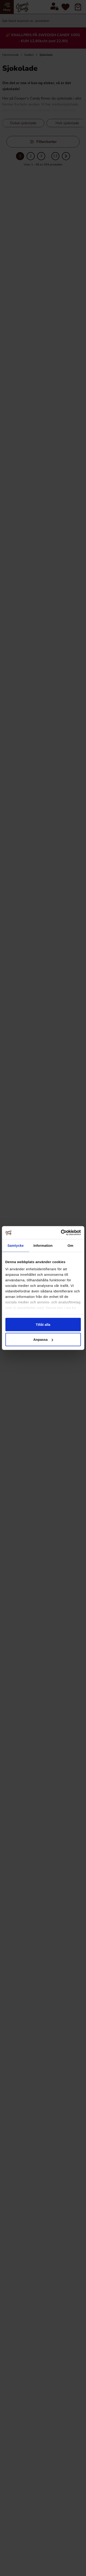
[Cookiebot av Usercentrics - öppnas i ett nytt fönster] (61, 1233)
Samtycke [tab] (15, 1245)
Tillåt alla (43, 1324)
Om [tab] (70, 1245)
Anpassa (43, 1339)
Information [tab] (43, 1245)
